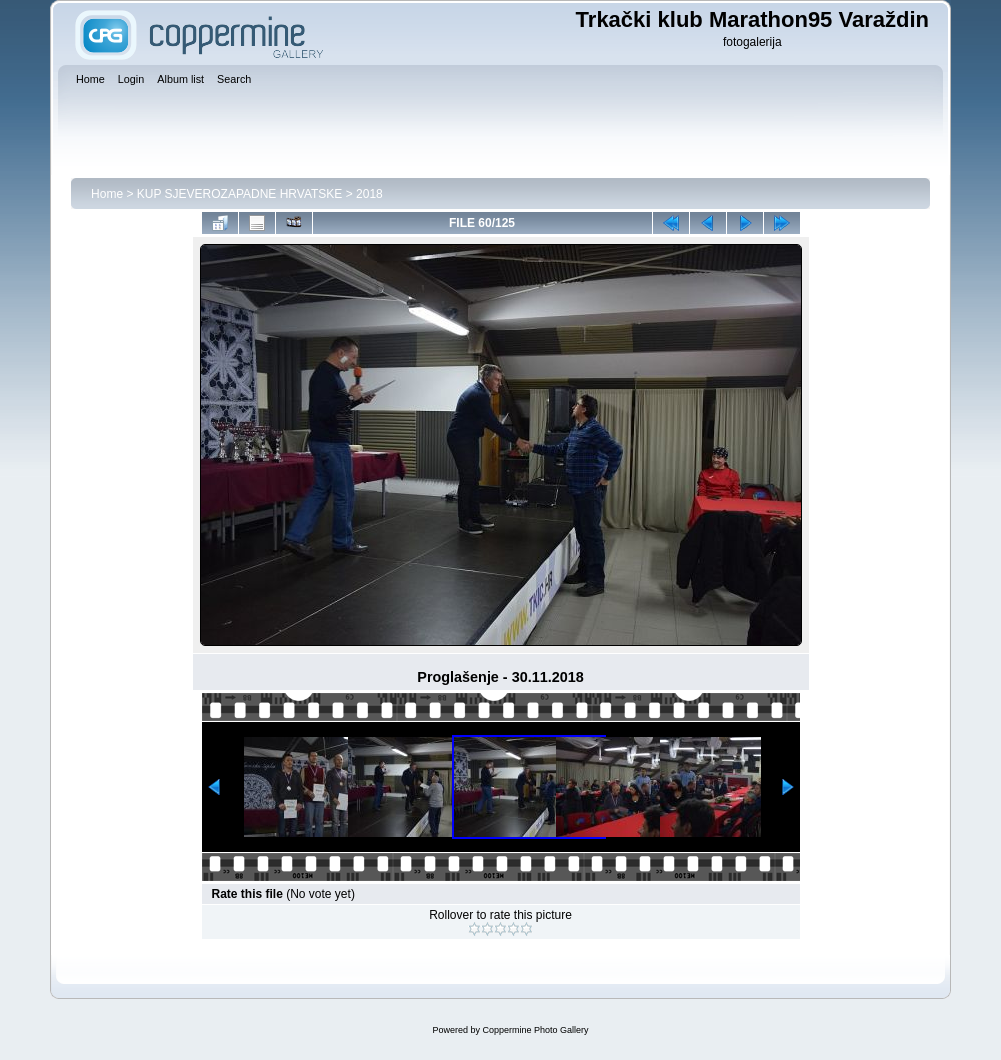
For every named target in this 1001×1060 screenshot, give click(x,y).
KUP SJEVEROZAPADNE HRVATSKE (240, 194)
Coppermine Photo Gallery (535, 1030)
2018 (369, 194)
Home (107, 194)
